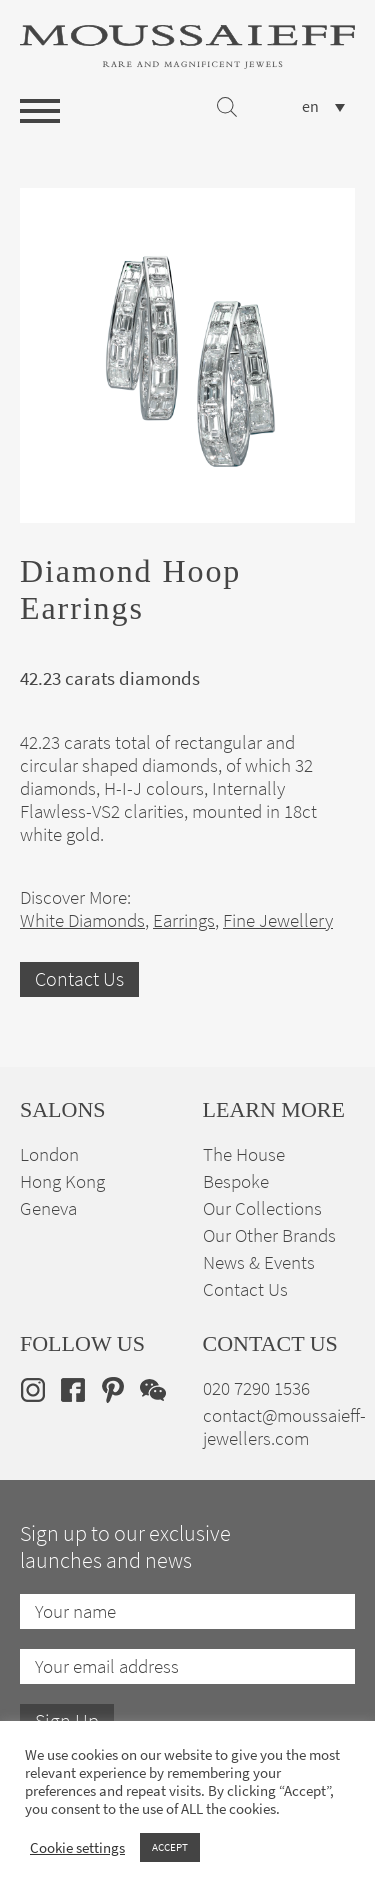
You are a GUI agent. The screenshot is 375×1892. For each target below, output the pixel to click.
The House (244, 1154)
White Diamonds (82, 920)
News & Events (259, 1262)
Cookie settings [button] (77, 1848)
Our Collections (262, 1208)
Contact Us (79, 979)
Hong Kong (62, 1181)
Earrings (184, 920)
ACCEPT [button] (170, 1847)
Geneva (48, 1208)
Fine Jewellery (278, 920)
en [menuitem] (310, 107)
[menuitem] (323, 106)
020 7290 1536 (256, 1388)
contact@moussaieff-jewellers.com (284, 1427)
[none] (323, 106)
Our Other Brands (269, 1235)
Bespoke (236, 1181)
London (49, 1154)
